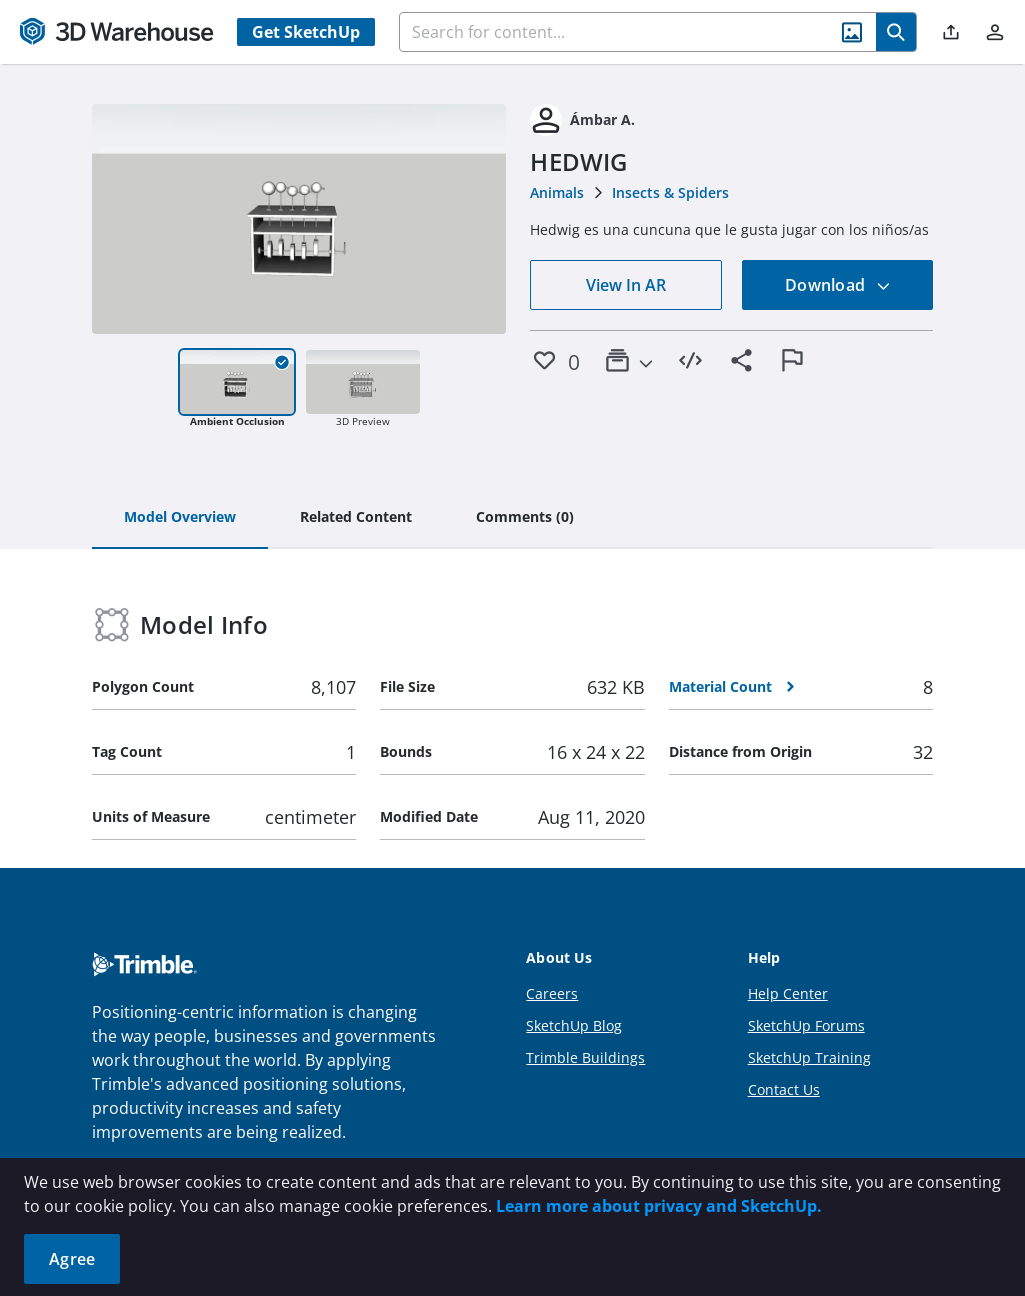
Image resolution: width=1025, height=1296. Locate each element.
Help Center (788, 993)
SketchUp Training (809, 1057)
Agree (72, 1259)
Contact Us (784, 1089)
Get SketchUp (306, 32)
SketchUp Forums (806, 1025)
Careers (552, 993)
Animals (557, 192)
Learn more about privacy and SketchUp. (659, 1206)
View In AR (626, 285)
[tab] (180, 518)
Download (838, 285)
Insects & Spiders (670, 192)
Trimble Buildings (585, 1057)
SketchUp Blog (574, 1025)
